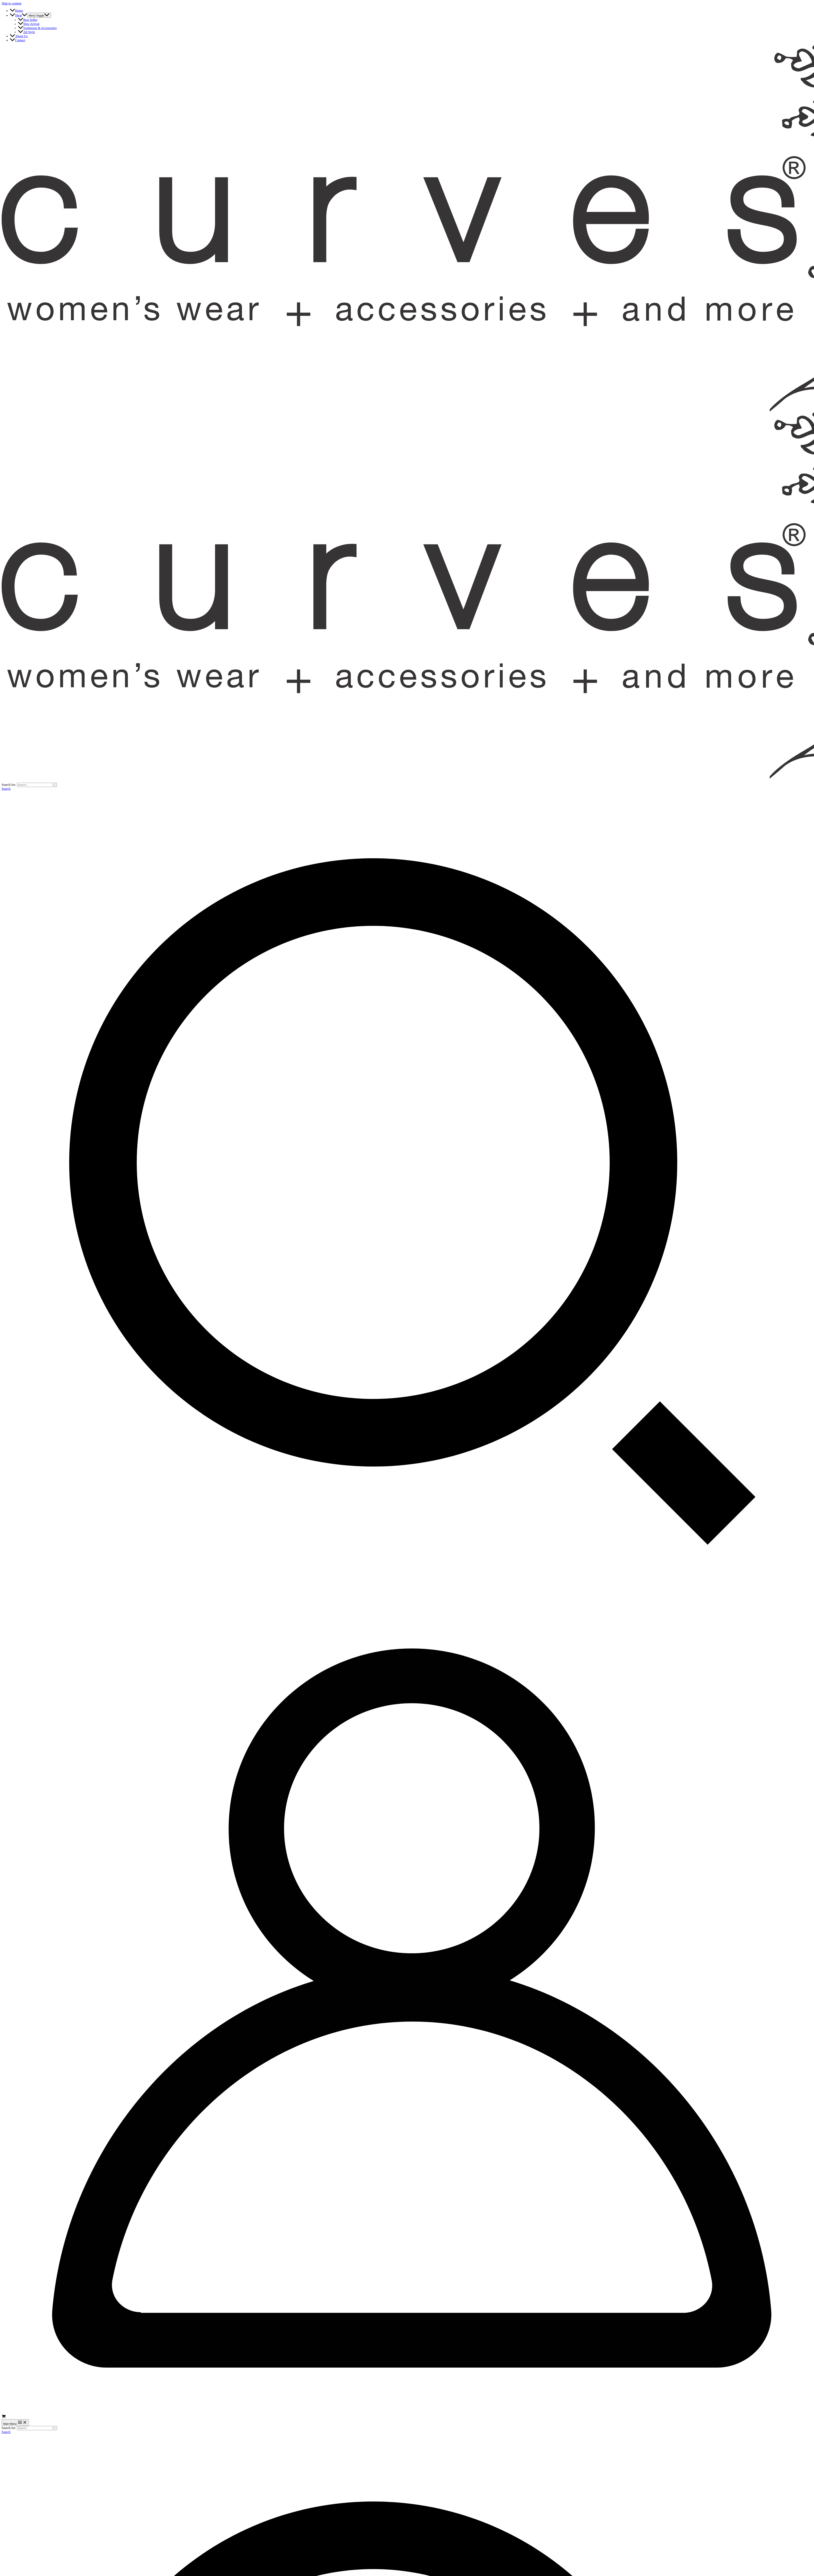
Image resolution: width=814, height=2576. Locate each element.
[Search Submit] (55, 785)
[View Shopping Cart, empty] (407, 2416)
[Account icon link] (407, 2412)
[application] (24, 15)
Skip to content (11, 3)
